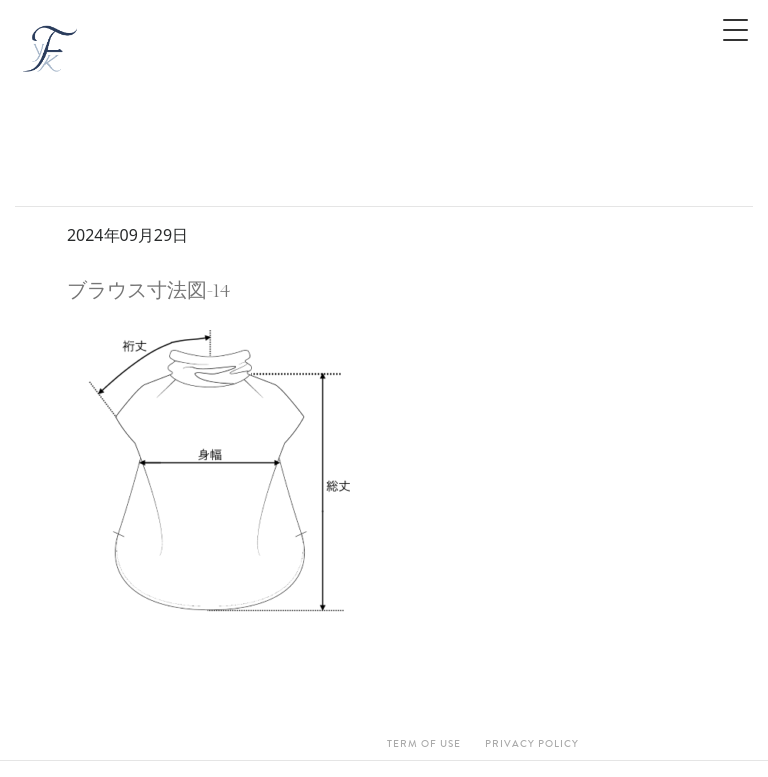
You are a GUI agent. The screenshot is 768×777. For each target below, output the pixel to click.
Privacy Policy (532, 744)
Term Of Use (424, 744)
